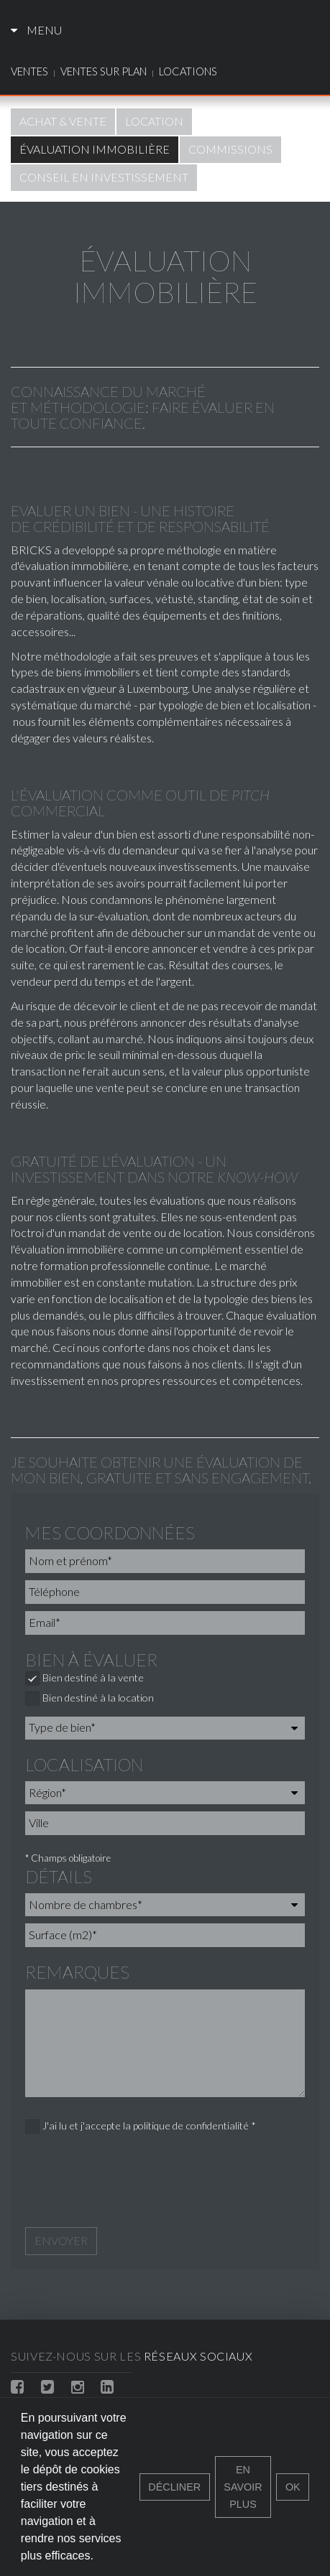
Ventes (29, 71)
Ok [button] (293, 2487)
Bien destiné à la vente (84, 1678)
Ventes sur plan (103, 71)
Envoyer (61, 2240)
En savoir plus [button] (243, 2487)
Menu (36, 30)
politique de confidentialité (191, 2125)
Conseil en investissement (103, 177)
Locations (188, 71)
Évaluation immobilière (94, 149)
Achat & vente (62, 121)
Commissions (230, 149)
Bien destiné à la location (89, 1698)
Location (154, 121)
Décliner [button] (174, 2487)
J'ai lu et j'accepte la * (140, 2126)
